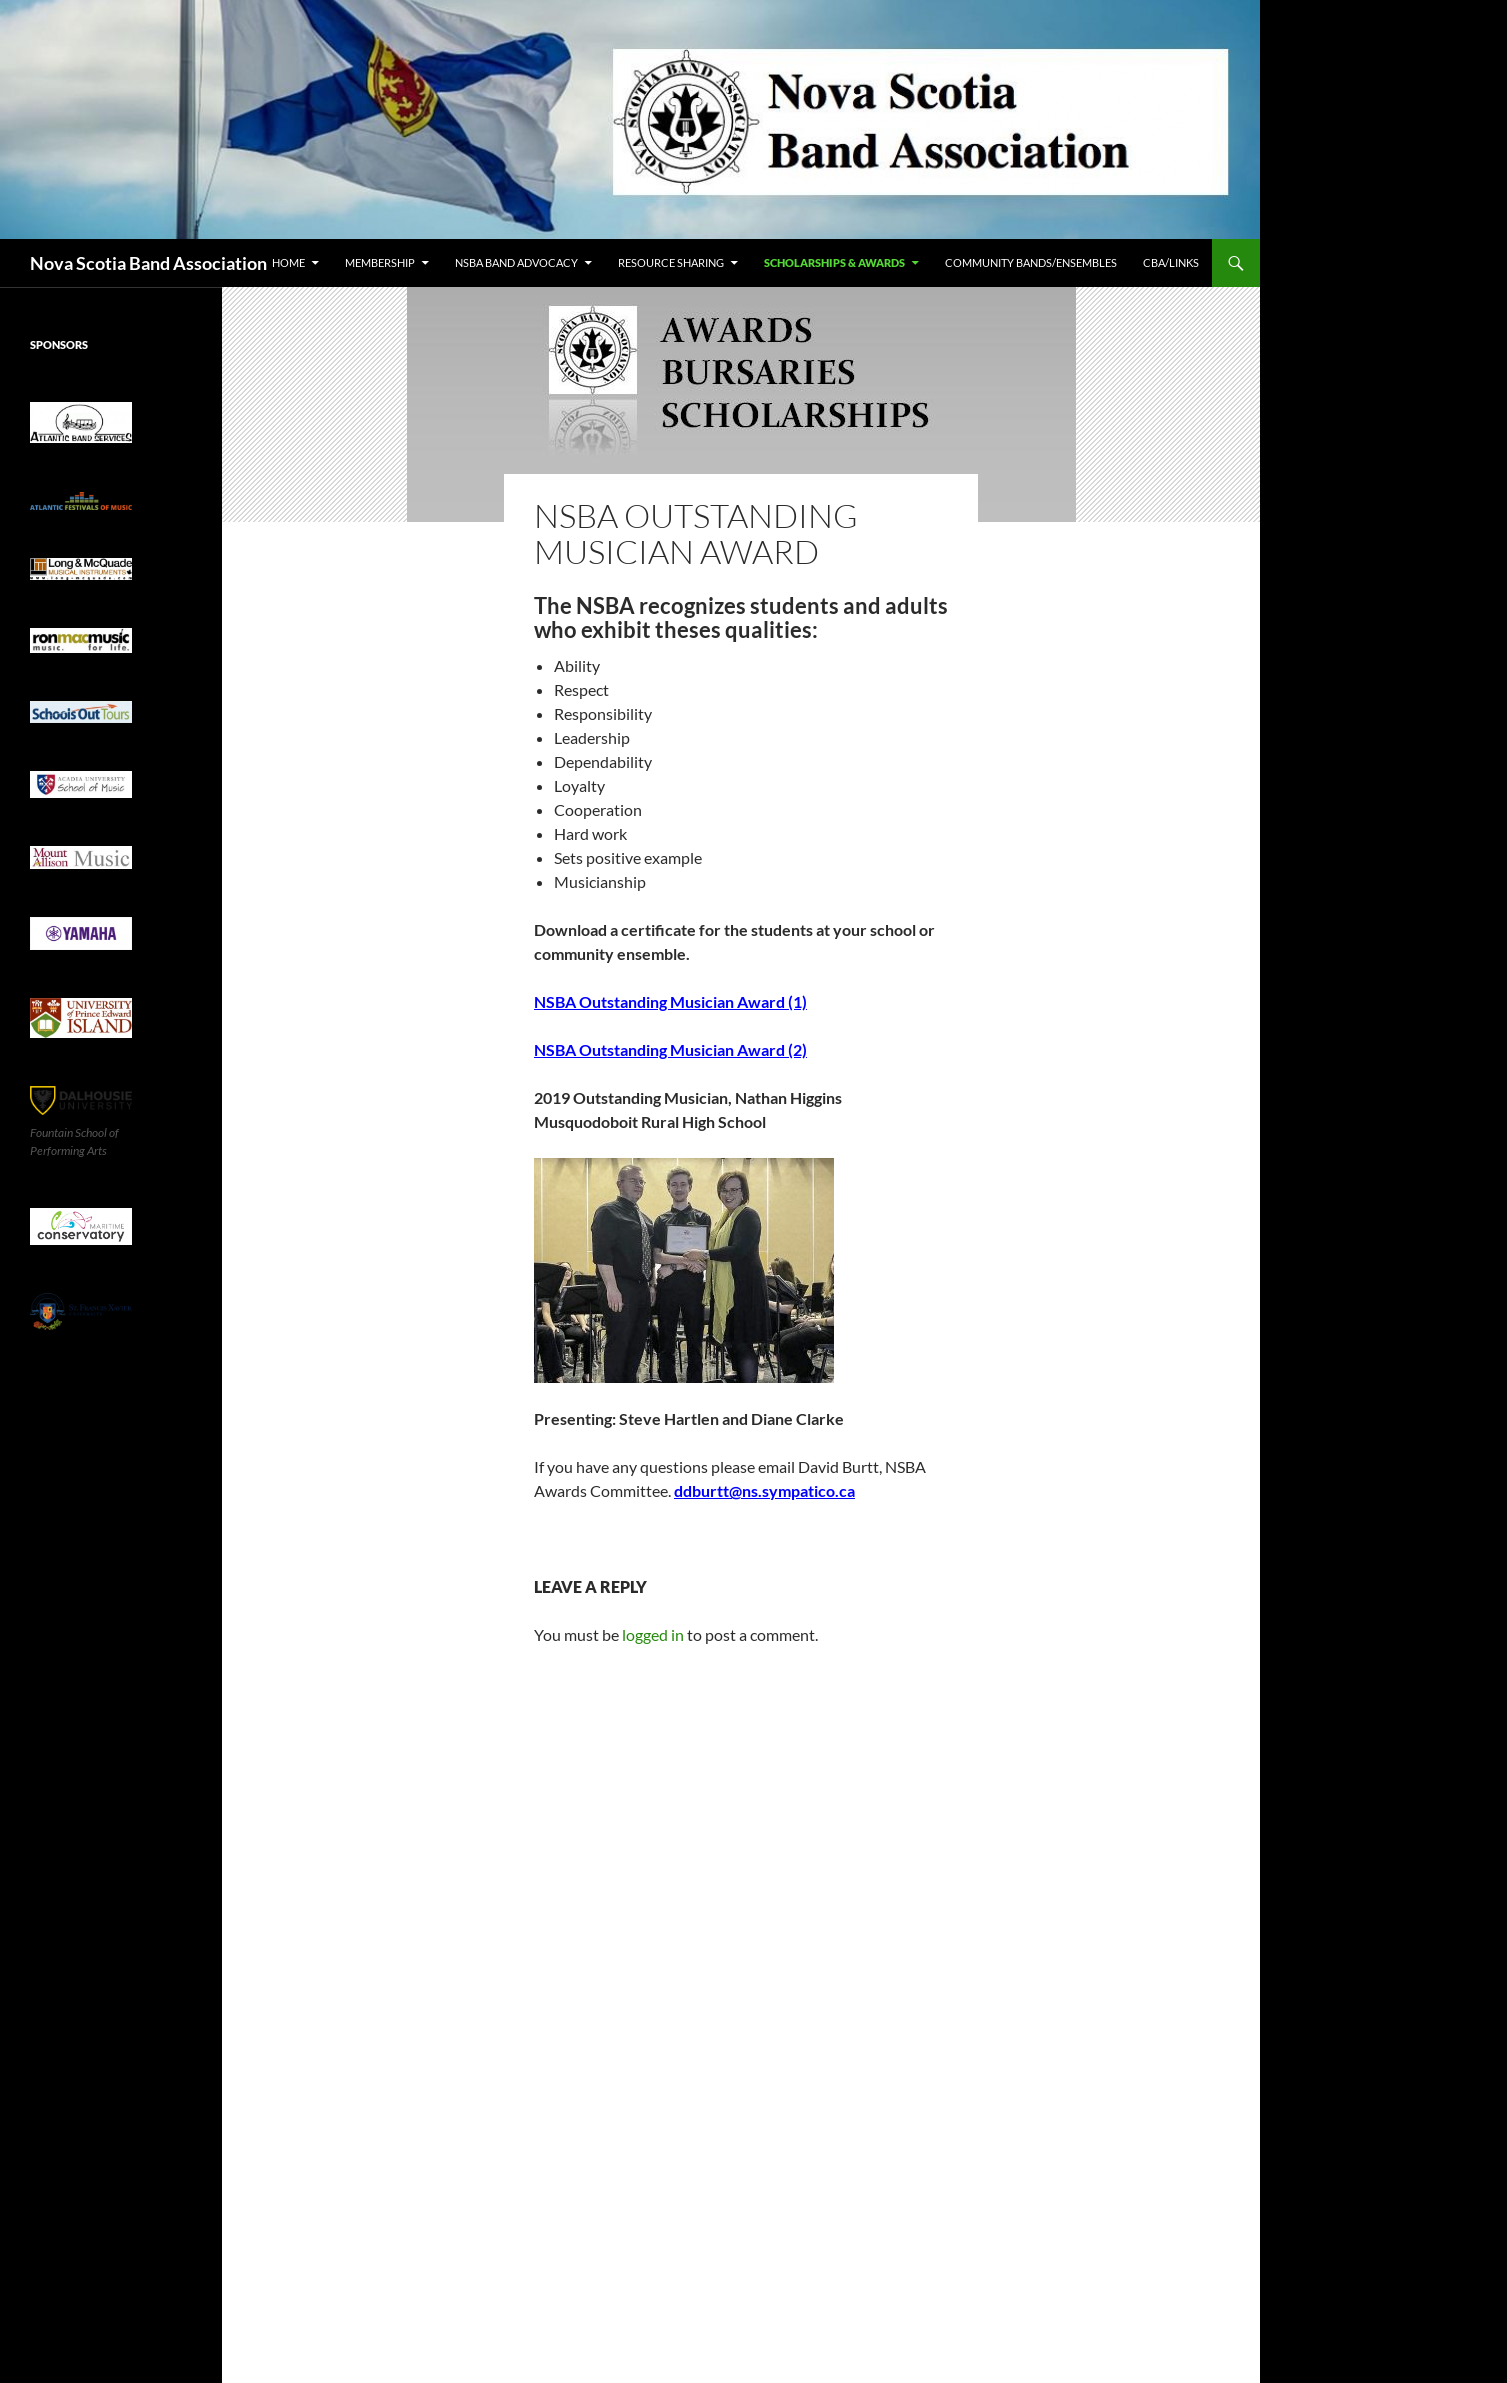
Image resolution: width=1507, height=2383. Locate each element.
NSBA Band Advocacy (516, 262)
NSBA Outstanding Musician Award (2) (670, 1049)
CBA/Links (1171, 262)
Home (288, 262)
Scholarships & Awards (834, 262)
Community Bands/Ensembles (1031, 262)
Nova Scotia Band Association (148, 263)
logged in (653, 1634)
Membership (380, 262)
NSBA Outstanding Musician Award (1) (670, 1001)
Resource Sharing (671, 262)
